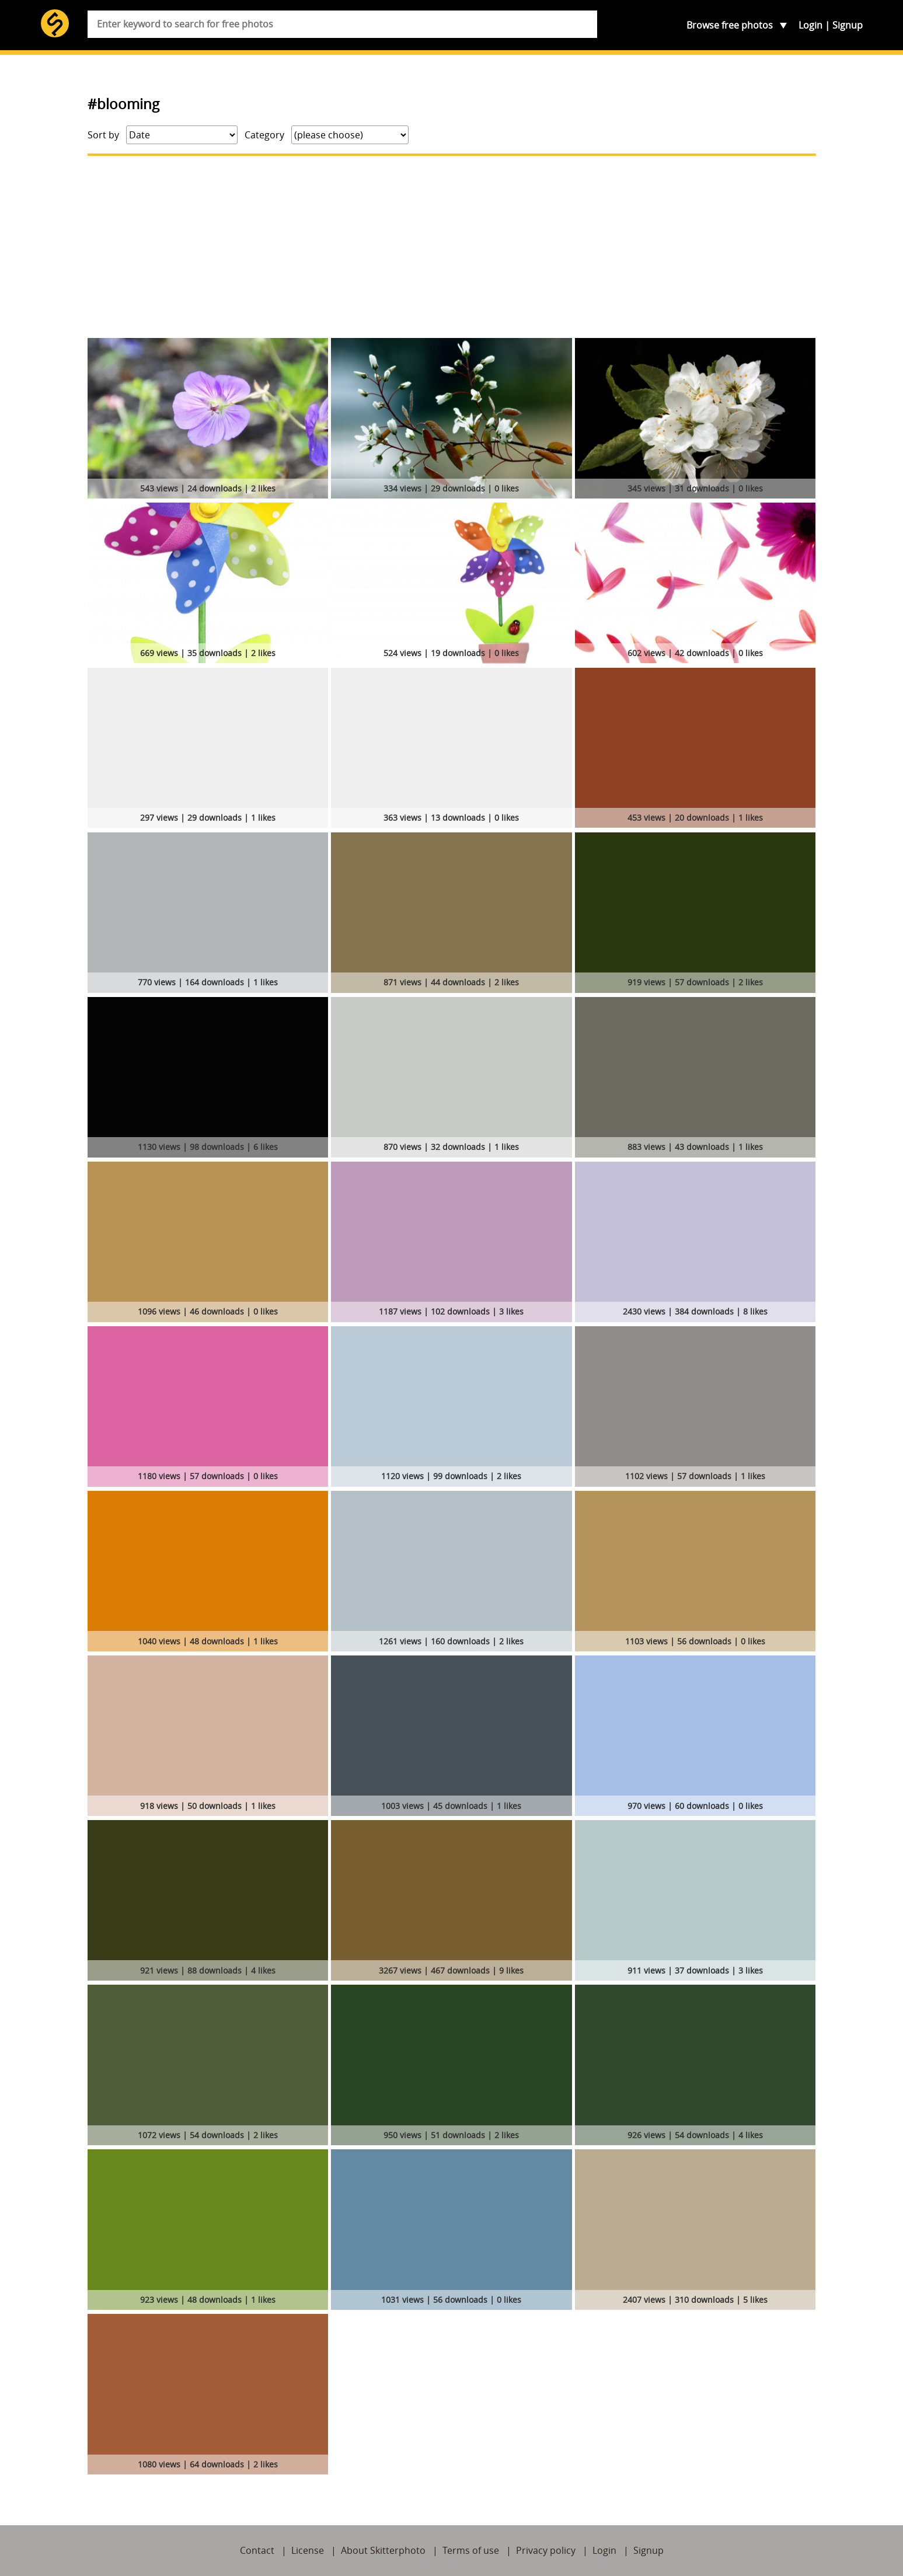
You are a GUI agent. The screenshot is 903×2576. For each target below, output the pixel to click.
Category (264, 134)
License (307, 2550)
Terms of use (470, 2550)
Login (810, 25)
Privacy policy (546, 2550)
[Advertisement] (452, 247)
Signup (847, 25)
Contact (257, 2550)
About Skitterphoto (383, 2550)
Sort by (103, 134)
